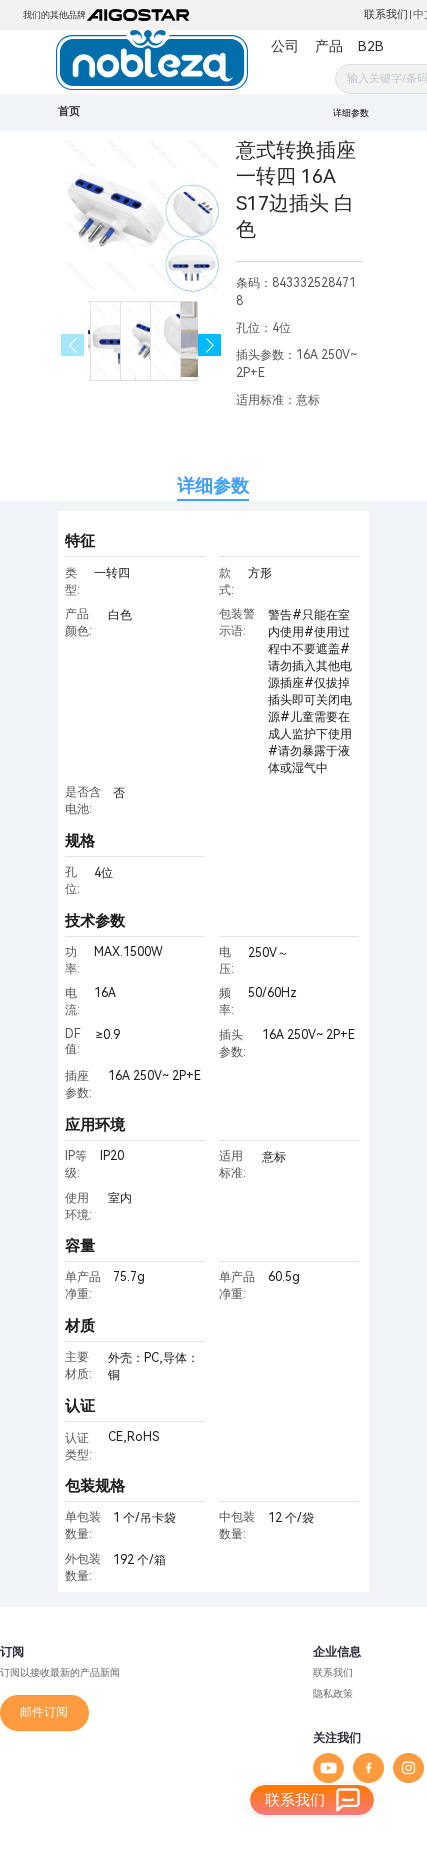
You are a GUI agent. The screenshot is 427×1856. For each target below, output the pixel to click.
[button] (209, 345)
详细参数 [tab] (213, 485)
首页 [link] (69, 111)
